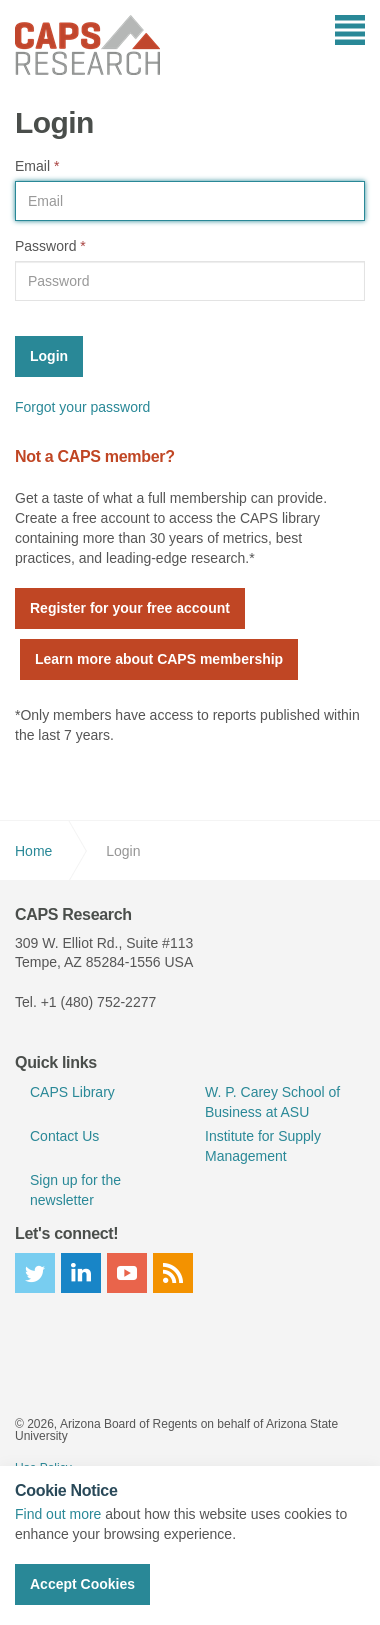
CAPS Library (72, 1092)
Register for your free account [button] (130, 608)
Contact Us (64, 1136)
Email (37, 166)
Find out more (58, 1514)
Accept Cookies (82, 1584)
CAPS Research (87, 45)
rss (173, 1273)
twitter (35, 1273)
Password (50, 246)
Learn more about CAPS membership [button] (159, 659)
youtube (127, 1273)
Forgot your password (82, 407)
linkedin (81, 1273)
